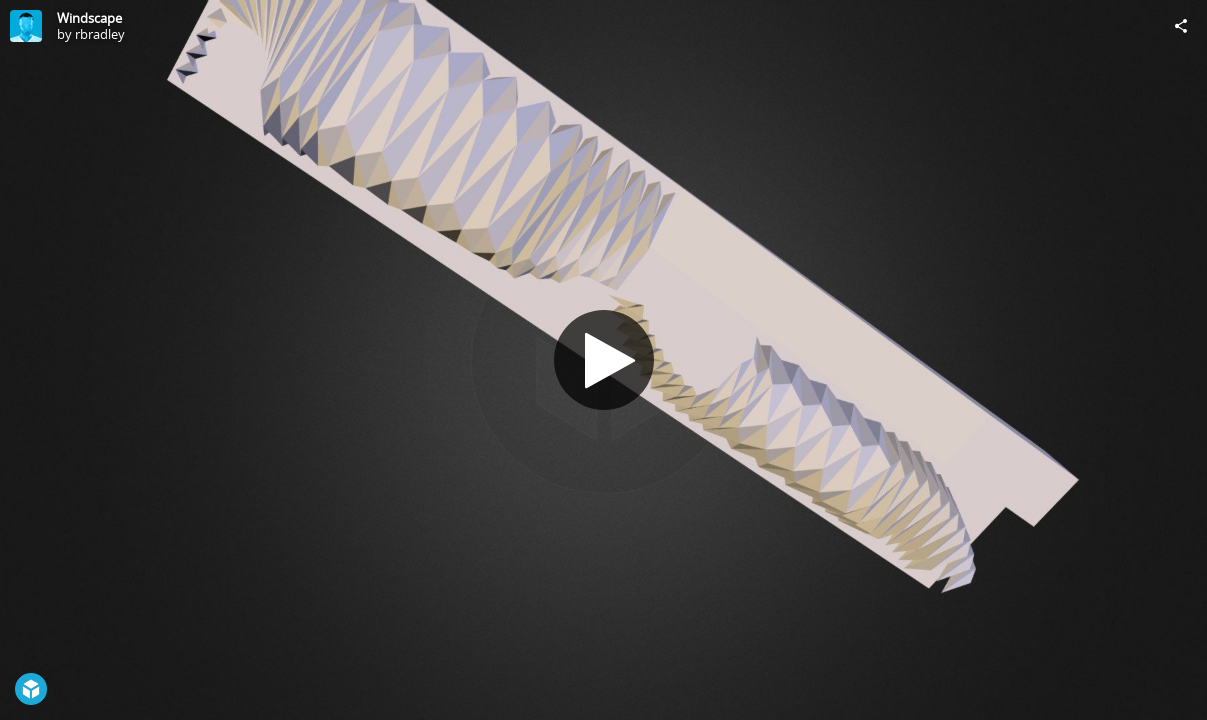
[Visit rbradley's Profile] (26, 26)
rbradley (100, 34)
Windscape (89, 18)
